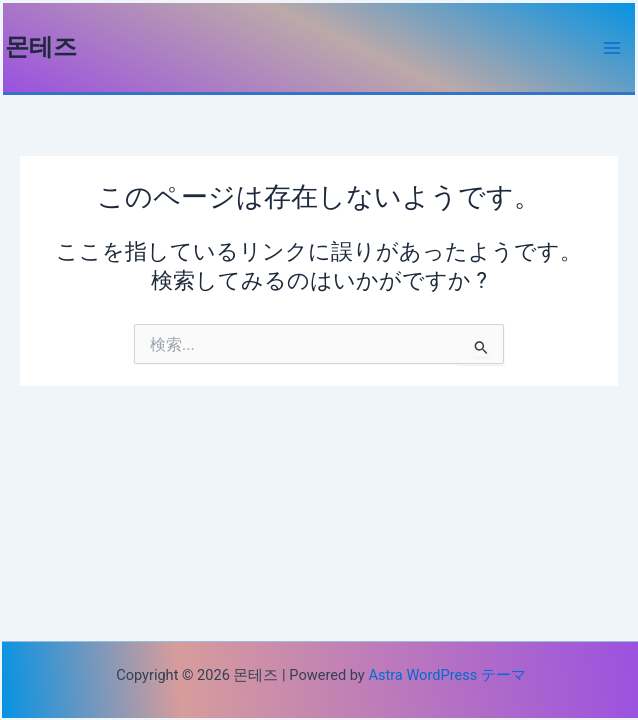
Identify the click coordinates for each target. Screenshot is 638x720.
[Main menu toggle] (612, 48)
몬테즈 (41, 47)
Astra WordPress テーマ (446, 675)
